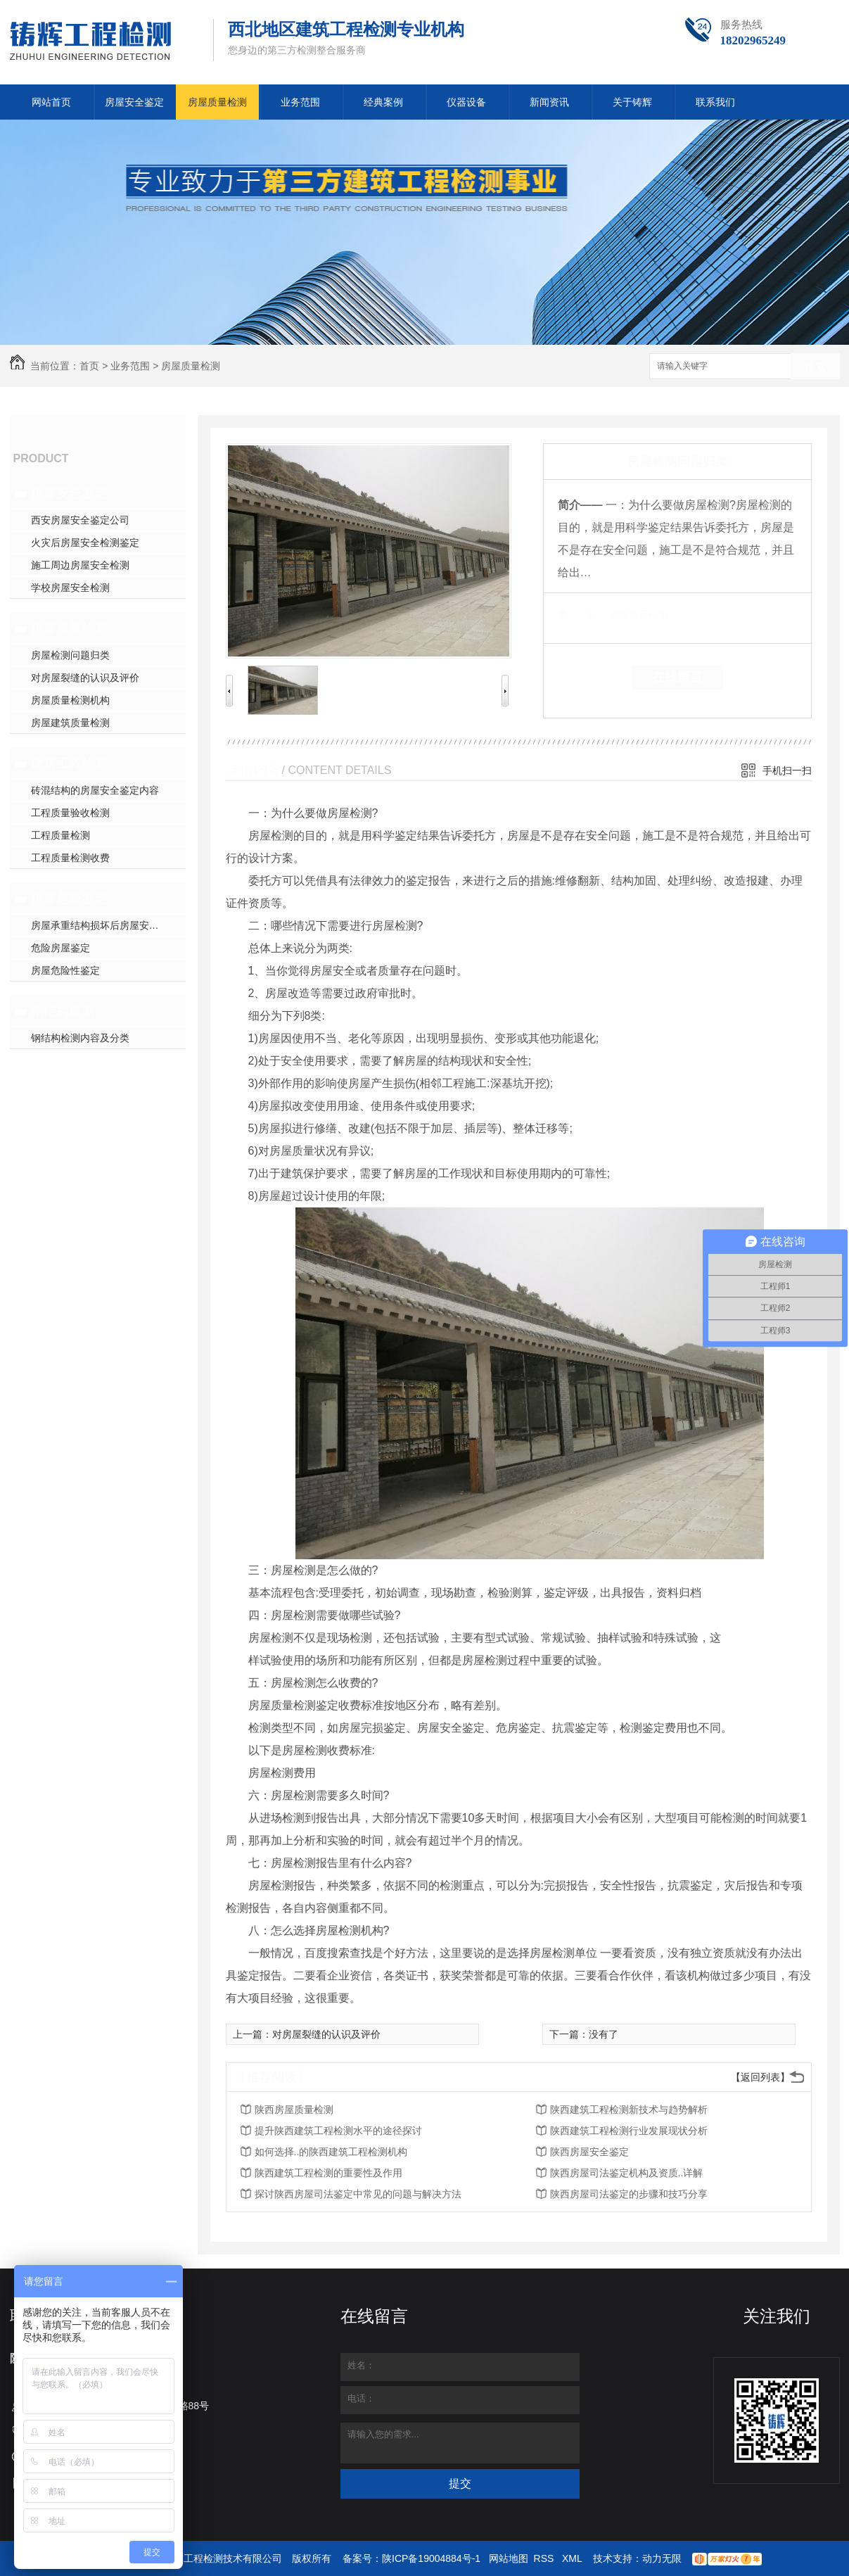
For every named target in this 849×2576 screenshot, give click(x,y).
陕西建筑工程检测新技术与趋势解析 (629, 2109)
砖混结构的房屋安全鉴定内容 (95, 790)
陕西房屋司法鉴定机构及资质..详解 (626, 2172)
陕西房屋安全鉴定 (589, 2151)
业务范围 (300, 102)
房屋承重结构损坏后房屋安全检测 (105, 925)
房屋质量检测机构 (70, 700)
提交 (460, 2483)
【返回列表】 (760, 2077)
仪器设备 (466, 102)
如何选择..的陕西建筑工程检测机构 (331, 2151)
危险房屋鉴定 (60, 947)
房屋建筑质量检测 (70, 722)
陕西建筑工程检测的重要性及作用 (328, 2172)
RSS (545, 2558)
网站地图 (508, 2558)
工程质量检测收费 (70, 857)
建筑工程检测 (69, 763)
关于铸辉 (632, 102)
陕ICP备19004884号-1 (431, 2558)
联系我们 (715, 102)
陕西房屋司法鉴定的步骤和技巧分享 (629, 2194)
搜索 (815, 367)
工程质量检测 (60, 835)
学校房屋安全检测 (70, 587)
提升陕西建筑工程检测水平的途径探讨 (338, 2130)
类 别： (582, 614)
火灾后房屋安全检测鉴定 (85, 542)
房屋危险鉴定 (69, 899)
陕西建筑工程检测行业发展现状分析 (629, 2130)
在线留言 (677, 677)
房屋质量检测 (217, 102)
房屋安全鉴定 (134, 102)
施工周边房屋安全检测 (80, 565)
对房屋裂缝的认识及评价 (85, 677)
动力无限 (662, 2558)
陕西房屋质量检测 (294, 2109)
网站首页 (51, 102)
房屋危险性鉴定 (65, 970)
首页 (89, 366)
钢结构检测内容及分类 (80, 1037)
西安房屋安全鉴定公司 (80, 520)
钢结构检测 (62, 1011)
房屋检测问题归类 (70, 655)
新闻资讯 (549, 102)
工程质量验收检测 (70, 812)
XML (573, 2558)
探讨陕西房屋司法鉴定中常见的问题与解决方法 (358, 2194)
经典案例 (383, 102)
